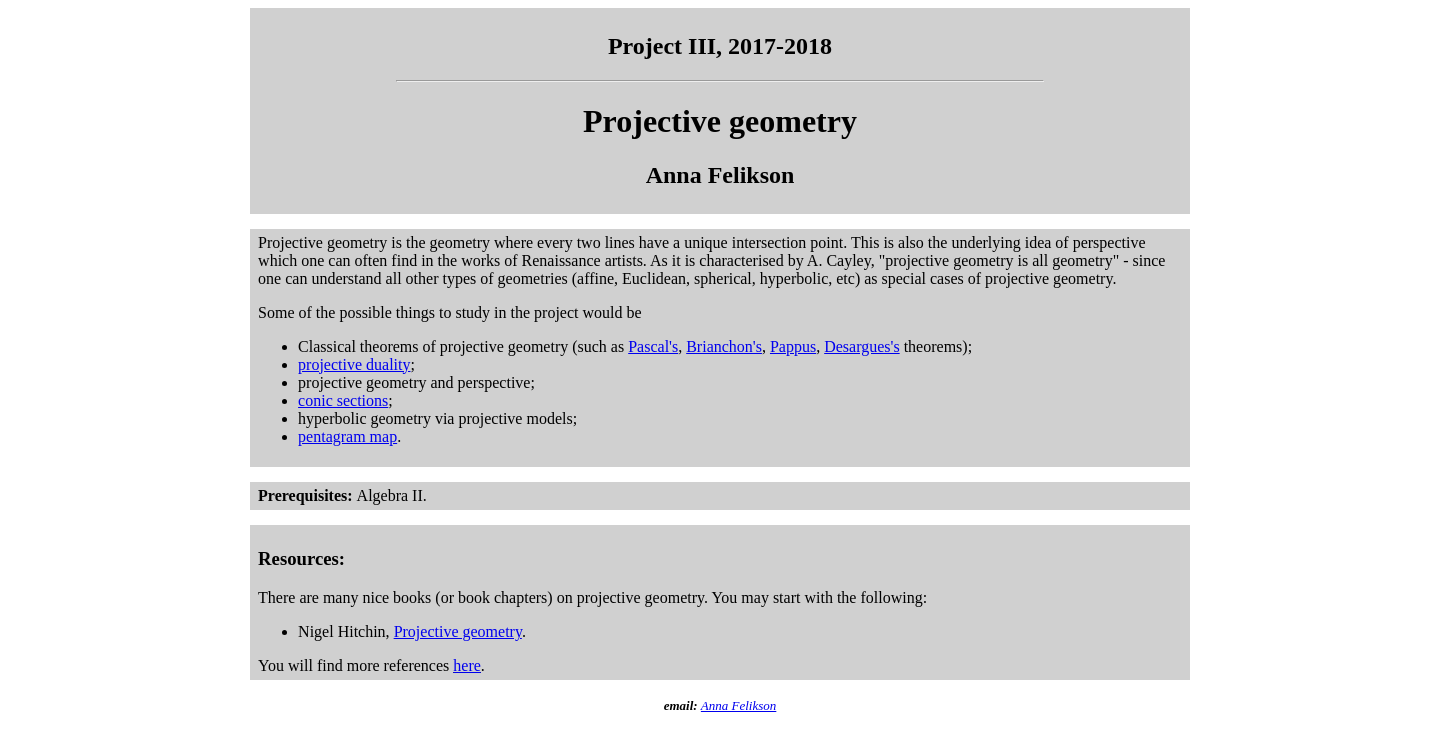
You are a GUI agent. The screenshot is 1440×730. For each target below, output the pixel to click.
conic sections (343, 400)
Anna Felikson (738, 705)
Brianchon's (724, 346)
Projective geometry (458, 631)
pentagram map (347, 436)
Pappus (793, 346)
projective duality (354, 364)
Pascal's (653, 346)
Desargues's (861, 346)
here (467, 665)
